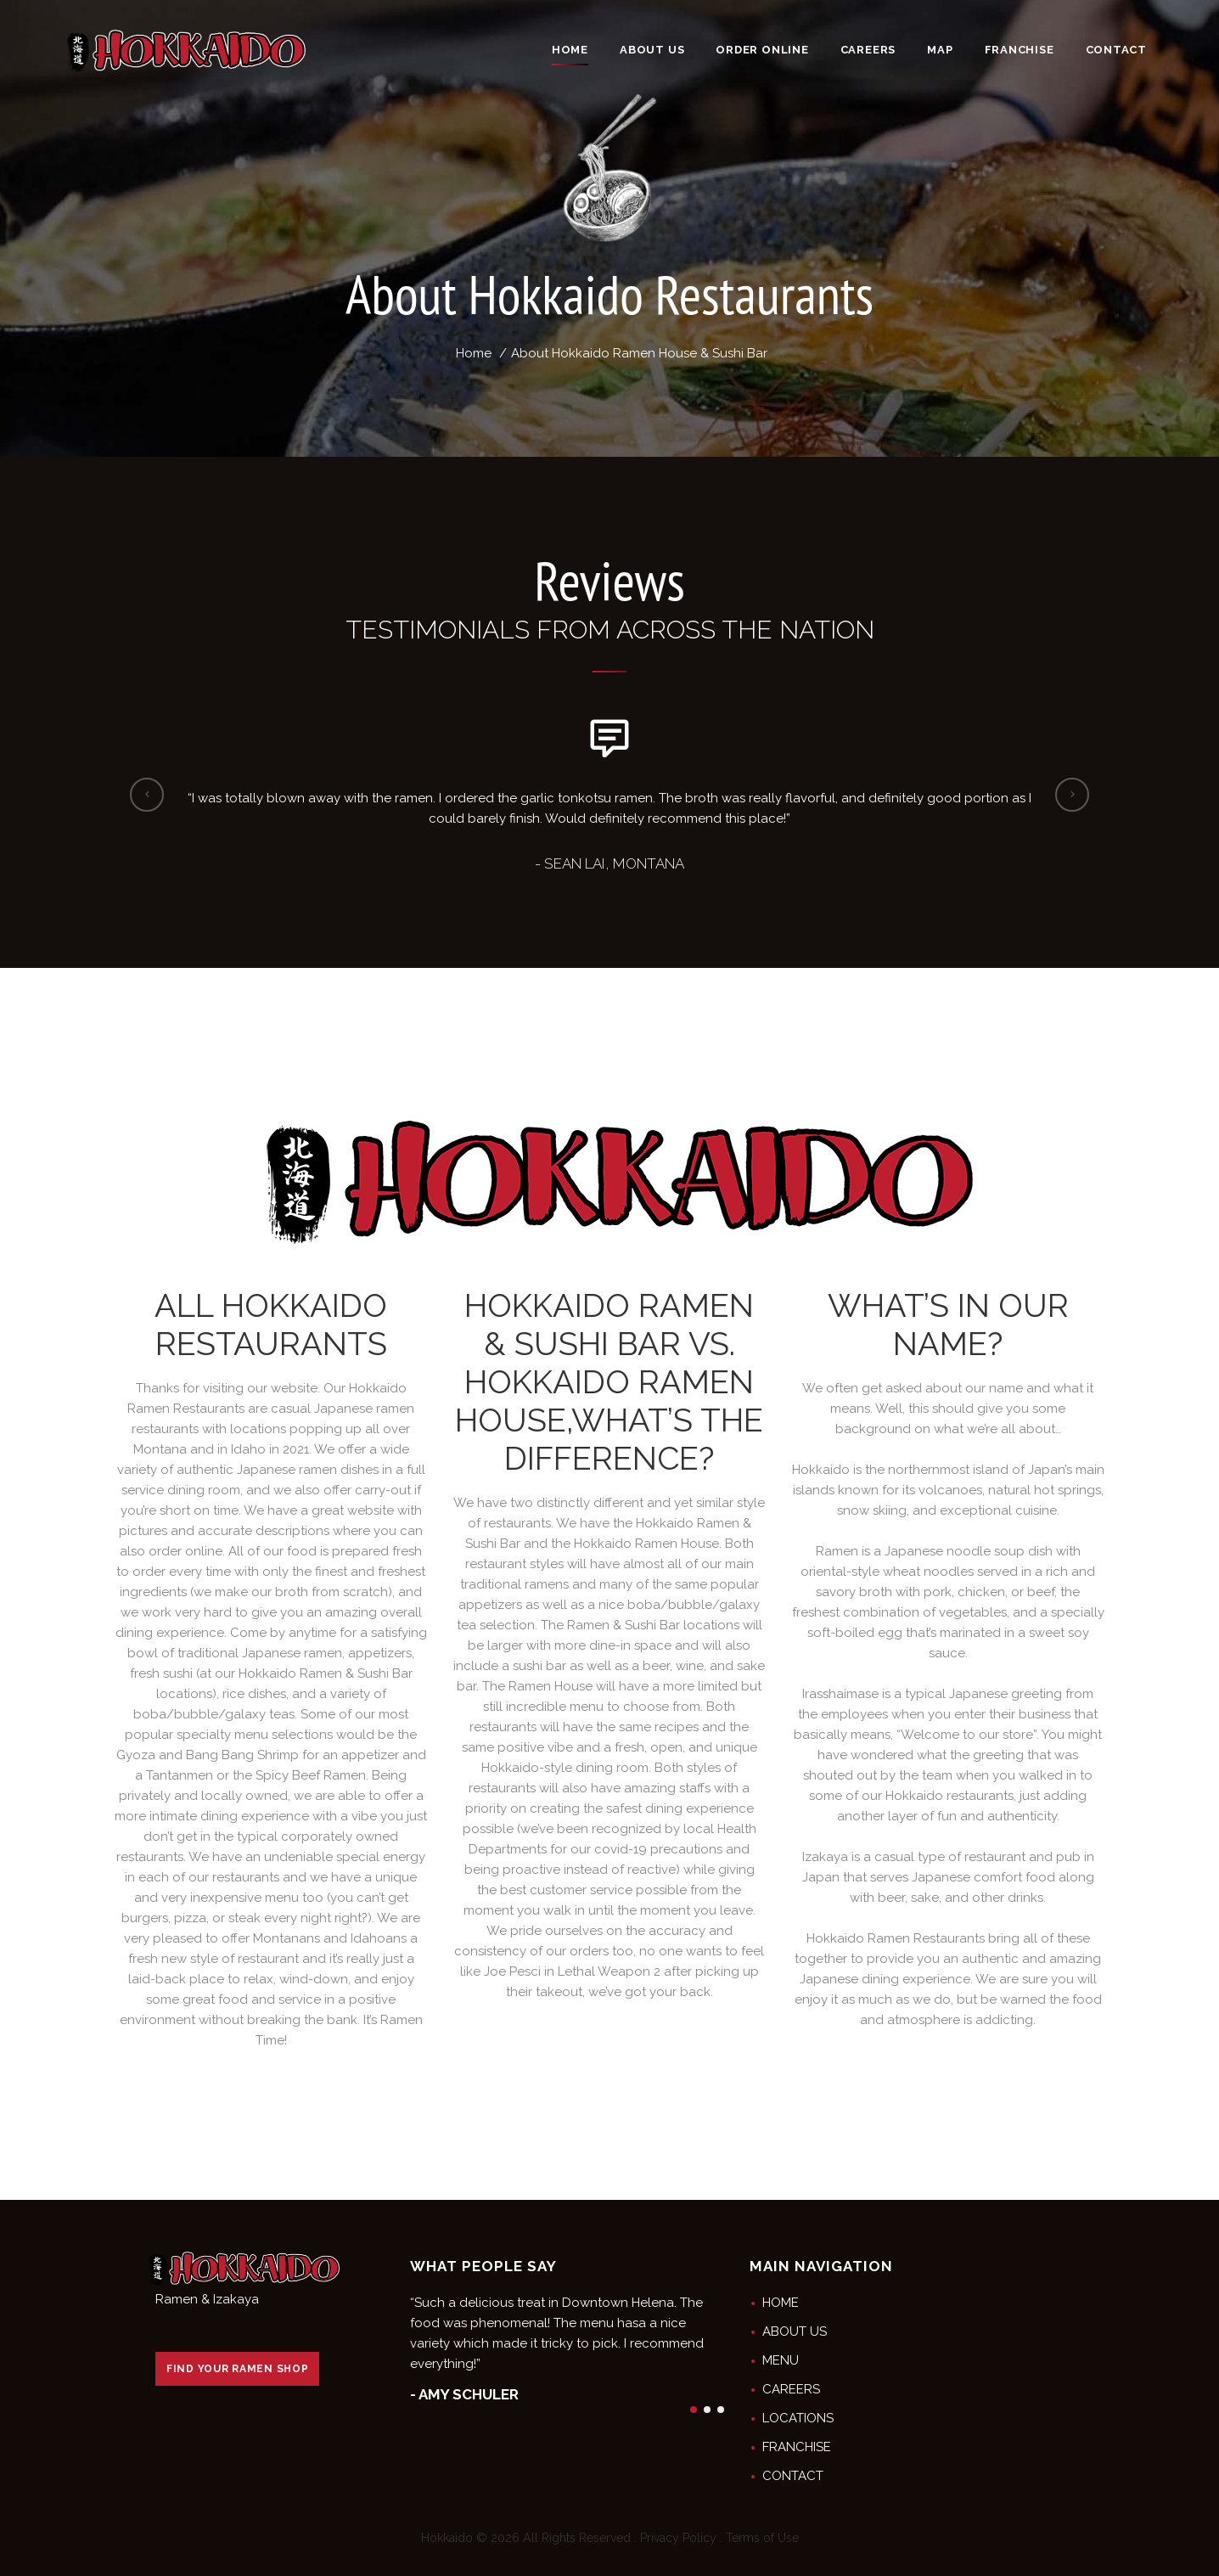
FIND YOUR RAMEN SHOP (237, 2369)
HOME (780, 2302)
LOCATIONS (798, 2418)
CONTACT (792, 2475)
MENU (780, 2360)
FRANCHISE (796, 2447)
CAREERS (791, 2389)
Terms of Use (762, 2538)
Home (474, 353)
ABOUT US (794, 2331)
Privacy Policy (678, 2538)
